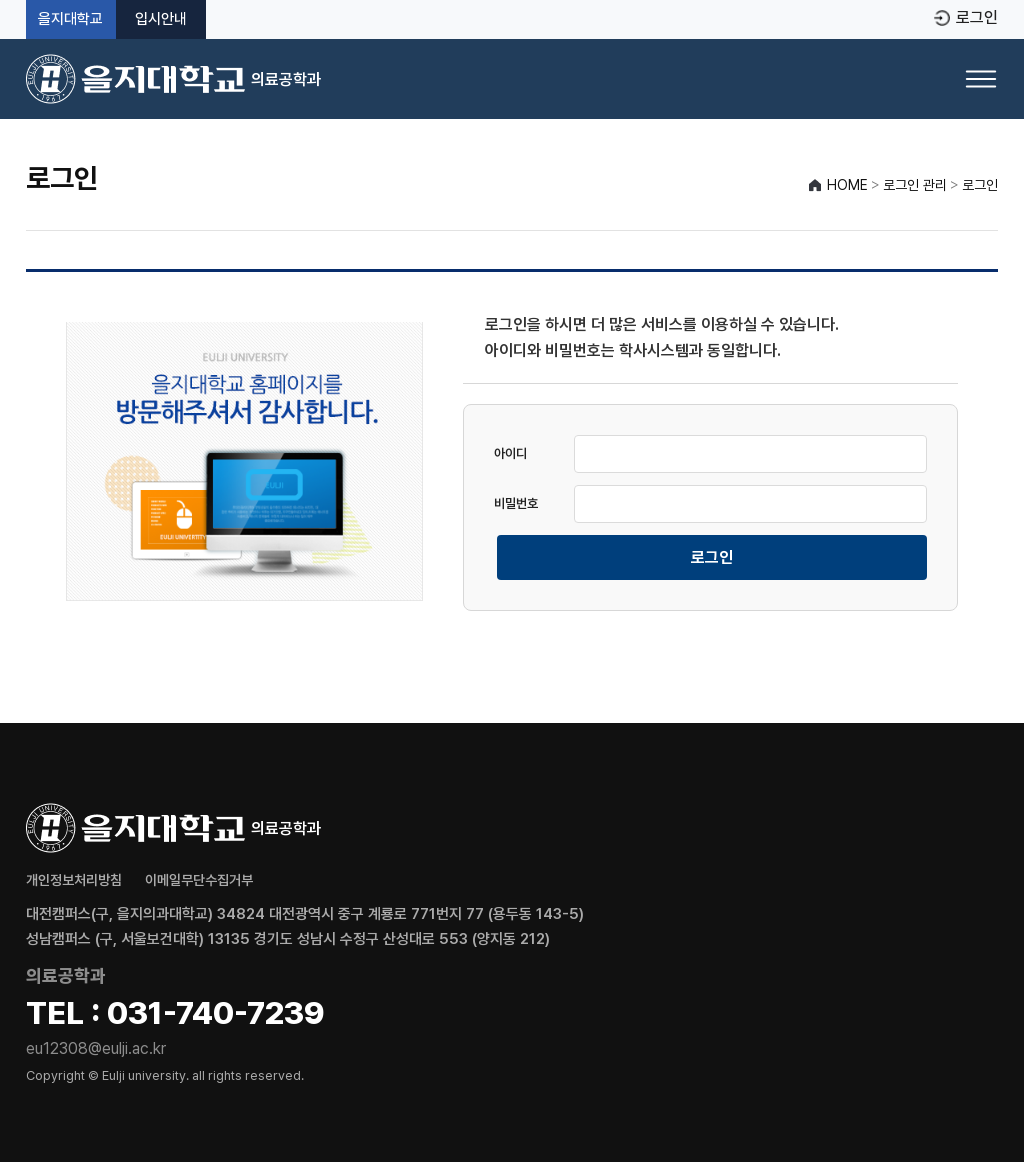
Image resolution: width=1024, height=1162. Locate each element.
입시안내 (161, 19)
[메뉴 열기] (981, 79)
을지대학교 (70, 19)
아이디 (510, 453)
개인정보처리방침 (74, 880)
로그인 (977, 18)
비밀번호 (516, 503)
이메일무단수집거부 (199, 880)
